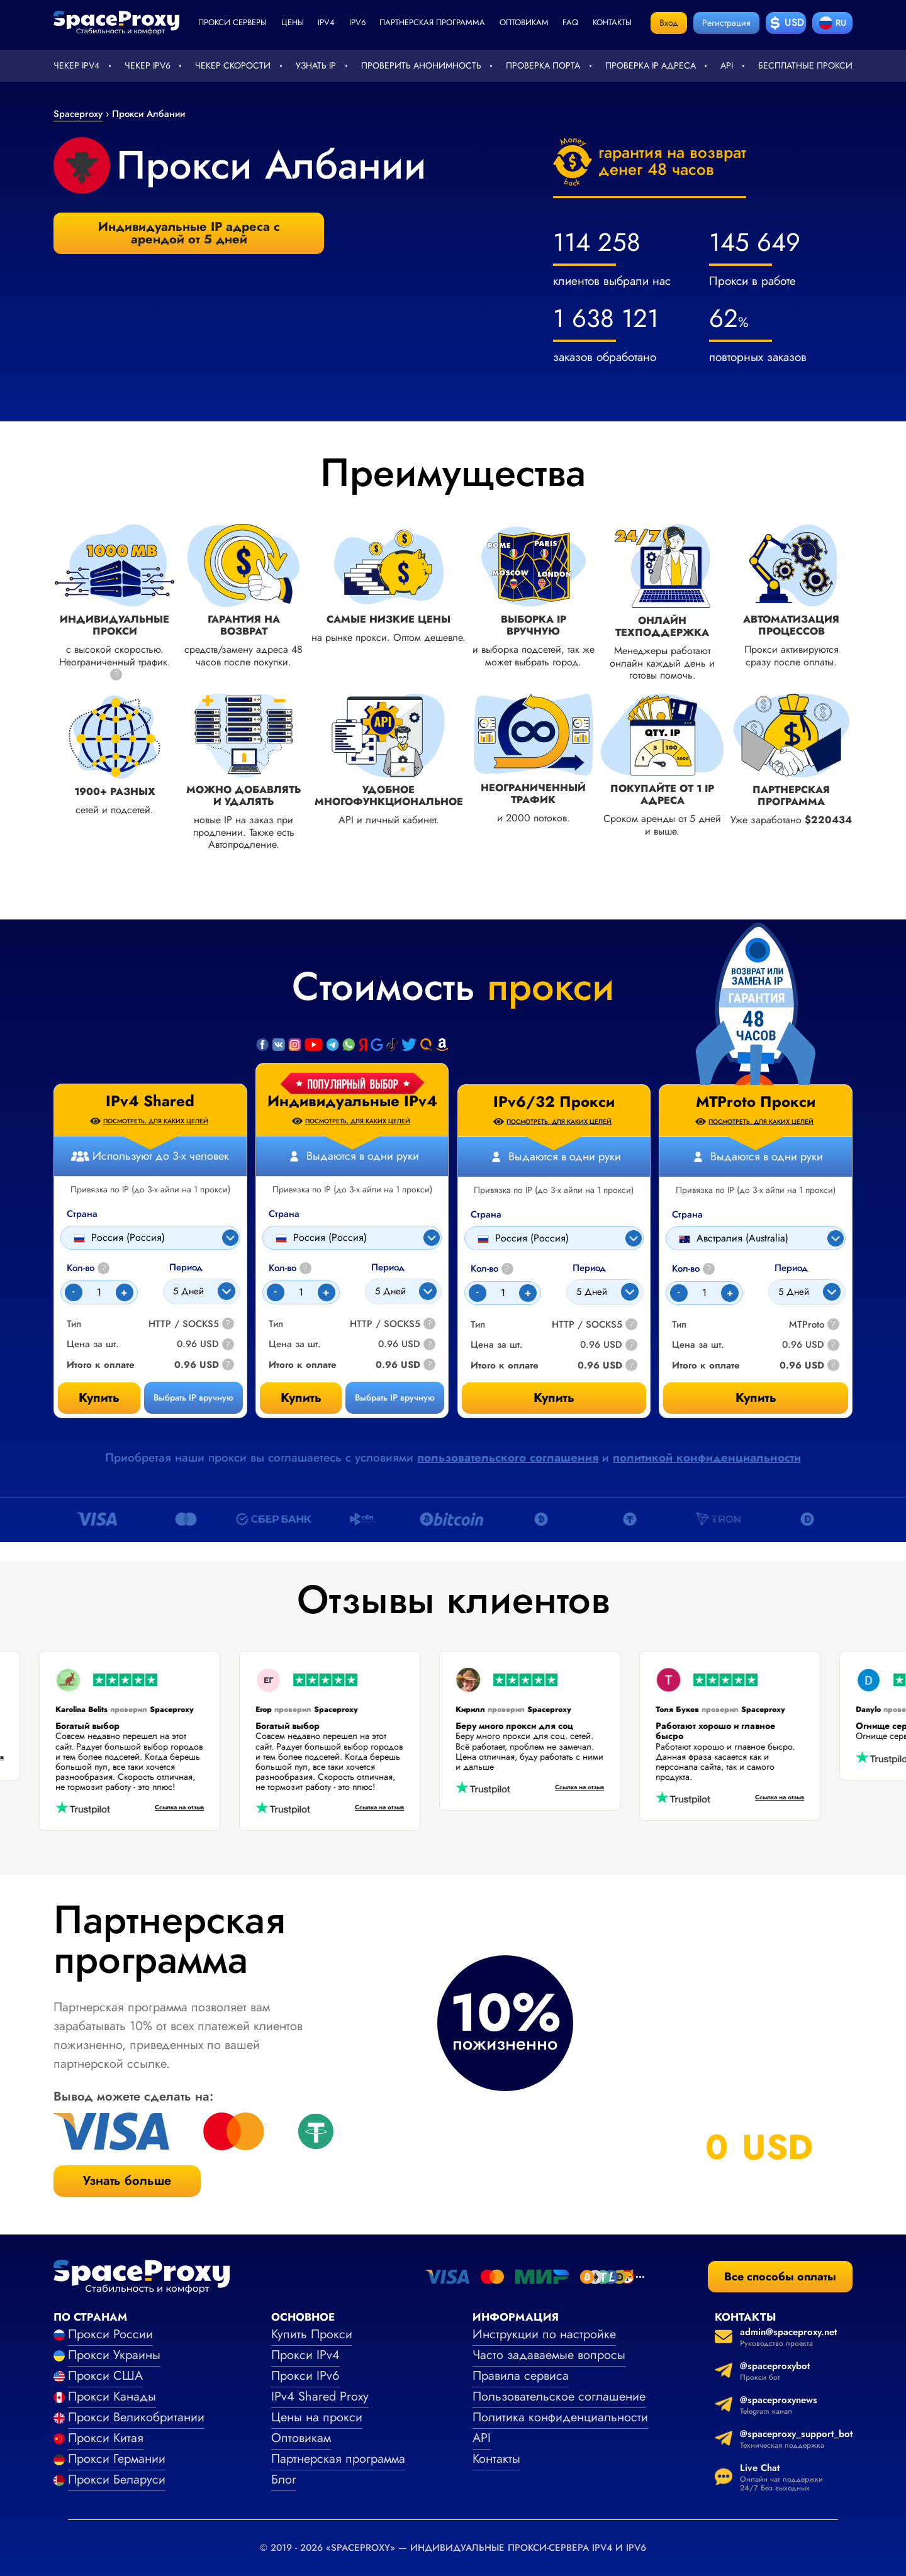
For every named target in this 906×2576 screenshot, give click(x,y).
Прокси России (110, 2334)
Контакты (612, 22)
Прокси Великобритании (136, 2417)
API (726, 65)
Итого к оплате (303, 1365)
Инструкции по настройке (544, 2334)
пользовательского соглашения (507, 1457)
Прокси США (105, 2376)
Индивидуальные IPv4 (352, 1101)
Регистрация (726, 22)
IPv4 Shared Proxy (320, 2396)
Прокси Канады (112, 2396)
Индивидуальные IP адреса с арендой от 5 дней (189, 233)
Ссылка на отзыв (162, 1808)
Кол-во (290, 1268)
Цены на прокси (316, 2417)
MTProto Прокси (755, 1101)
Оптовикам (524, 22)
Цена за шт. (295, 1344)
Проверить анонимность (421, 65)
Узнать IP (316, 65)
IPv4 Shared (150, 1101)
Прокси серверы (232, 22)
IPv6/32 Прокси (554, 1101)
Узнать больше (127, 2181)
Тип (276, 1324)
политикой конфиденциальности (707, 1457)
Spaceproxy (78, 114)
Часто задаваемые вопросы (549, 2355)
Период (388, 1267)
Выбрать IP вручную (395, 1397)
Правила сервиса (521, 2376)
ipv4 (326, 22)
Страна (284, 1214)
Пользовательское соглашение (559, 2396)
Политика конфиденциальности (560, 2417)
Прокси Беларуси (116, 2479)
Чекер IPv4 (76, 65)
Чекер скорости (233, 65)
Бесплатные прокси (805, 65)
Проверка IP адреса (650, 65)
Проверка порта (543, 65)
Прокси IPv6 (305, 2376)
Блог (283, 2479)
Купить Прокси (311, 2334)
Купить (301, 1398)
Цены (292, 22)
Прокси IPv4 (305, 2355)
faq (570, 22)
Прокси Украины (114, 2355)
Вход (668, 22)
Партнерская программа (432, 22)
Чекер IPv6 (148, 65)
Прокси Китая (105, 2438)
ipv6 (357, 22)
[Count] (301, 1292)
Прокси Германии (116, 2459)
